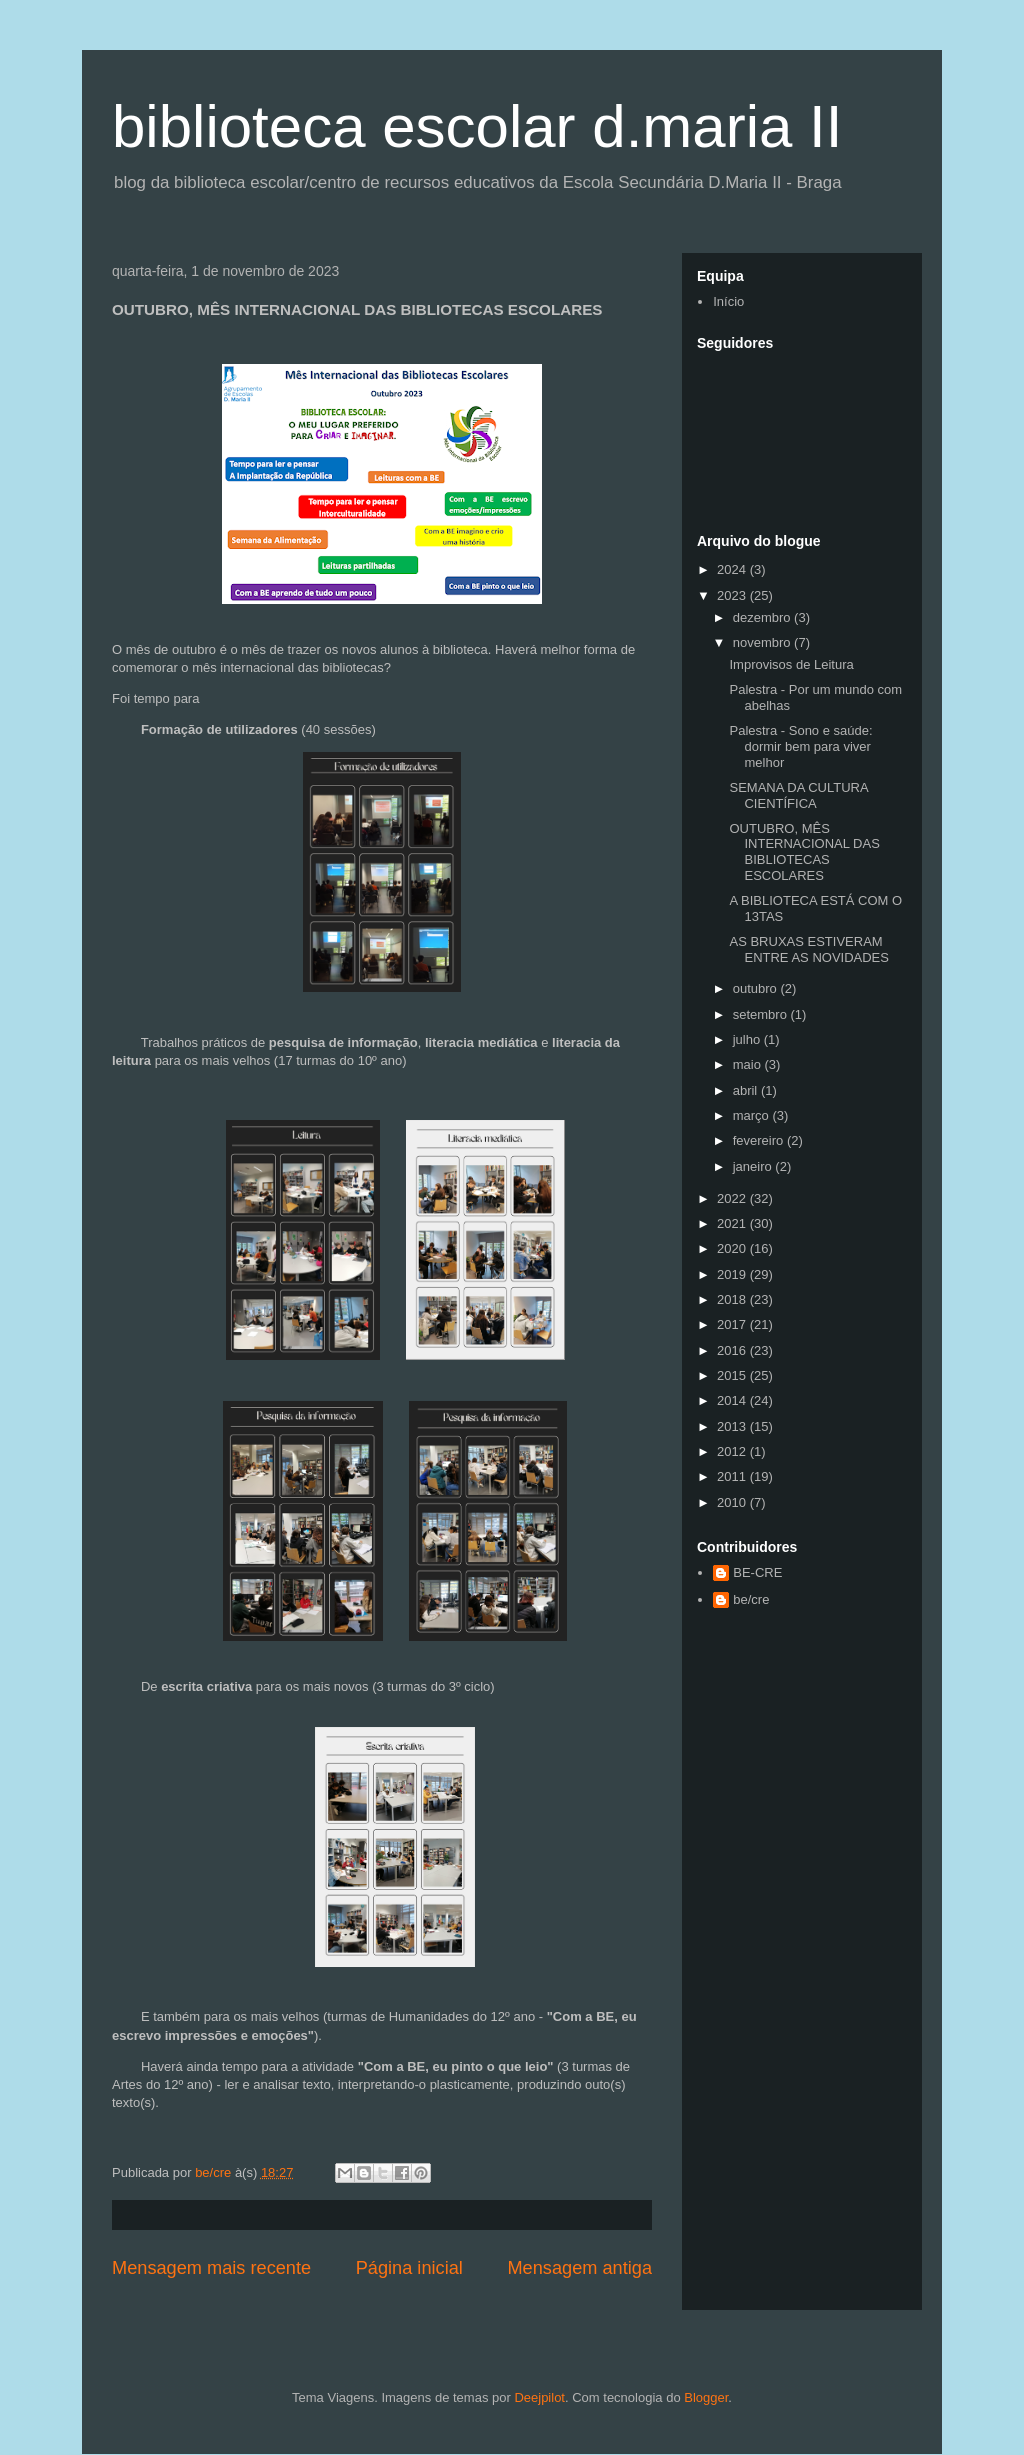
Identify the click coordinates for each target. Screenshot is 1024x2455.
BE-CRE (757, 1572)
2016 (733, 1350)
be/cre (751, 1599)
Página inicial (409, 2268)
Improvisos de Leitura (791, 664)
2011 (733, 1476)
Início (728, 301)
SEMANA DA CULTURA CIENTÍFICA (798, 795)
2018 (733, 1299)
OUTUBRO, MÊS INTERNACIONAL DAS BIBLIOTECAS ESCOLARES (804, 852)
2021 (733, 1223)
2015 (733, 1375)
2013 (733, 1426)
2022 (733, 1198)
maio (749, 1064)
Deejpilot (539, 2397)
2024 (733, 569)
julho (748, 1039)
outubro (757, 988)
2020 (733, 1248)
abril (747, 1090)
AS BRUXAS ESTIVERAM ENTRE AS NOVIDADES (808, 949)
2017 (733, 1324)
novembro (763, 642)
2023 (733, 595)
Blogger (706, 2397)
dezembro (763, 617)
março (753, 1115)
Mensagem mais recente (211, 2268)
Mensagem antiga (579, 2268)
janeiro (754, 1166)
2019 (733, 1274)
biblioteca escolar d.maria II (477, 126)
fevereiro (760, 1140)
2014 (733, 1400)
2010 (733, 1502)
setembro (762, 1014)
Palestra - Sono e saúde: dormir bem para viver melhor (800, 746)
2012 (733, 1451)
